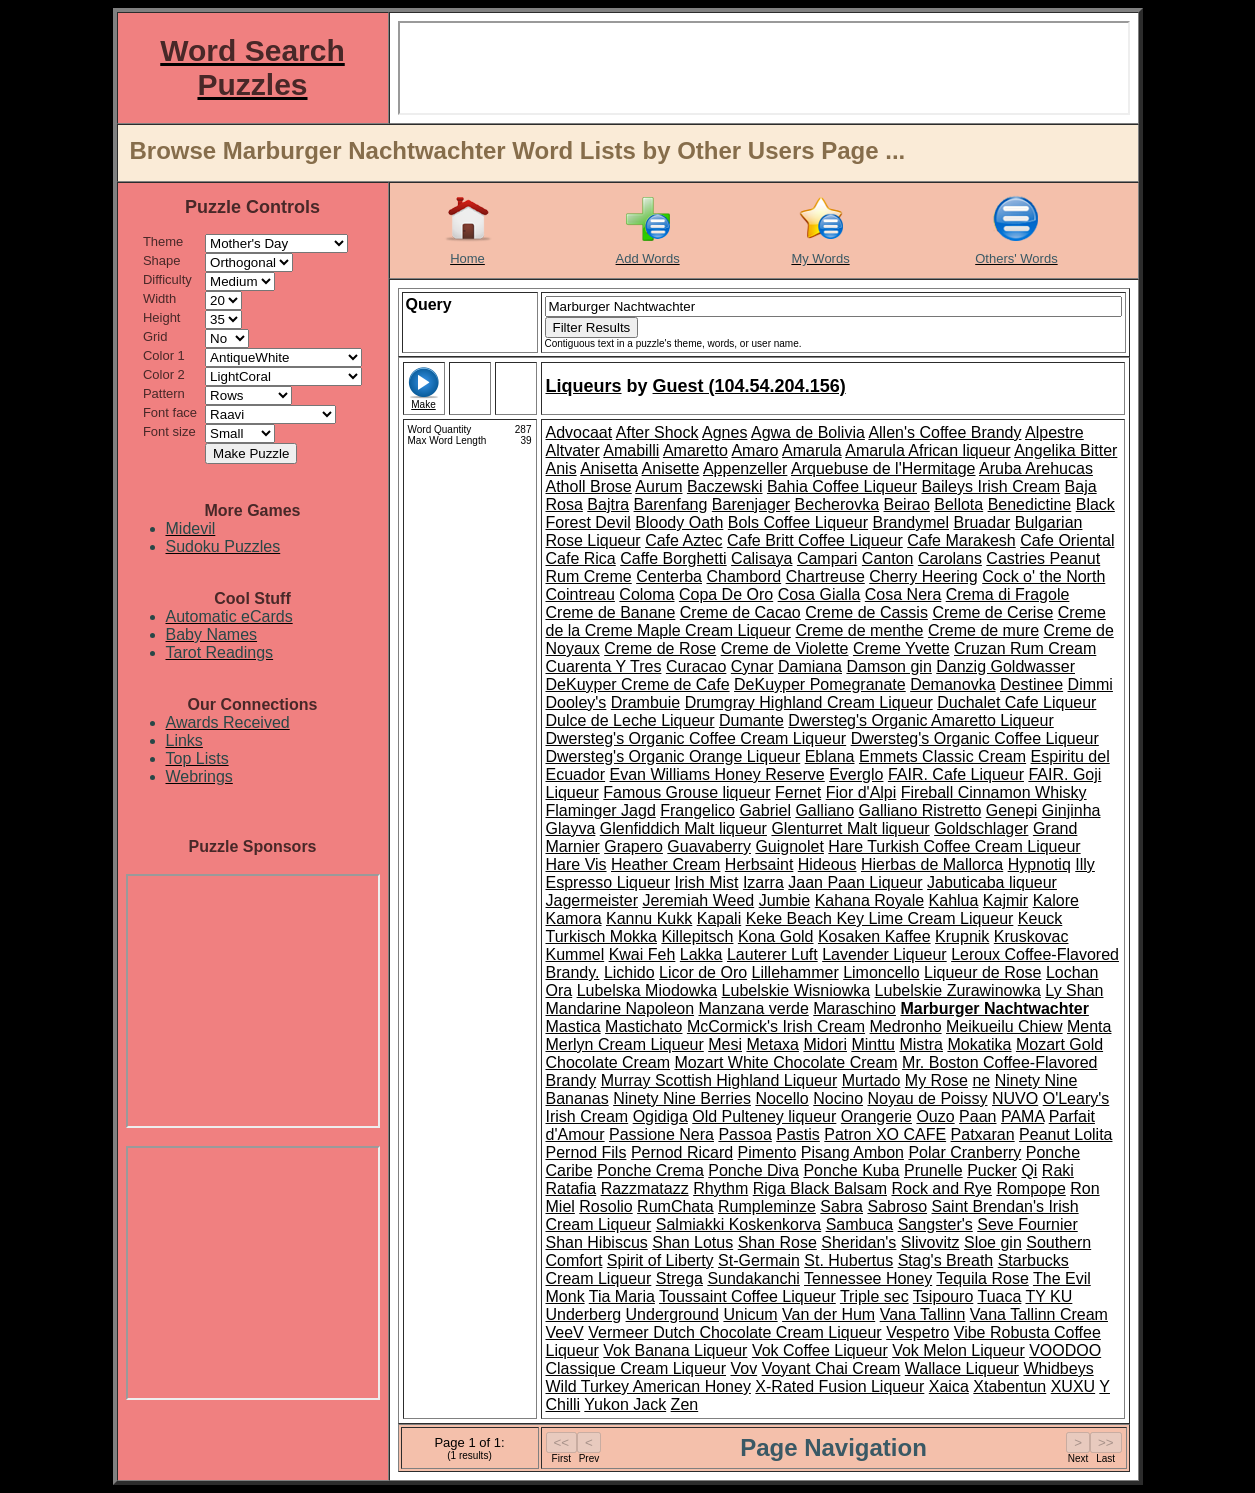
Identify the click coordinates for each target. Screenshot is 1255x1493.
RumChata (675, 1206)
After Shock (657, 432)
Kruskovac (1031, 936)
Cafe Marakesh (961, 540)
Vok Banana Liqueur (675, 1350)
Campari (827, 558)
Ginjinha (1071, 810)
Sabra (841, 1206)
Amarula (812, 450)
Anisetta (609, 468)
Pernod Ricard (682, 1152)
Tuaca (999, 1296)
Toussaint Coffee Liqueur (747, 1296)
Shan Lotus (692, 1242)
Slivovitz (930, 1242)
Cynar (752, 666)
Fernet (798, 792)
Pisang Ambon (852, 1152)
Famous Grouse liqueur (686, 792)
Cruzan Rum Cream (1025, 648)
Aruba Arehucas (1036, 468)
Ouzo (935, 1116)
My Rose (936, 1080)
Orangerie (876, 1116)
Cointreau (580, 594)
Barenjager (751, 504)
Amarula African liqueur (927, 450)
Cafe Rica (581, 558)
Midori (825, 1044)
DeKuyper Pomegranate (820, 684)
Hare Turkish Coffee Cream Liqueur (954, 846)
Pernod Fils (586, 1152)
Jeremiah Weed (698, 900)
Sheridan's (858, 1242)
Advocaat (579, 432)
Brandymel (911, 522)
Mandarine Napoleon (620, 1008)
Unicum (750, 1314)
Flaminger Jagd (601, 810)
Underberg (584, 1314)
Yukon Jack (625, 1404)
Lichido (629, 972)
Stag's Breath (946, 1260)
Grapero (633, 846)
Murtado (871, 1080)
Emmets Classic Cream (942, 756)
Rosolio (605, 1206)
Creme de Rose (660, 648)
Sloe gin (993, 1242)
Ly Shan (1074, 990)
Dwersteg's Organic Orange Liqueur (673, 756)
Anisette (671, 468)
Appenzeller (745, 468)
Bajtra (608, 504)
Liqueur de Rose (982, 972)
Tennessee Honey (868, 1278)
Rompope (1030, 1188)
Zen (685, 1404)
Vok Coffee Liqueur (820, 1350)
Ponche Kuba (851, 1170)
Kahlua (954, 900)
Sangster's (935, 1224)
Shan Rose (777, 1242)
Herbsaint (759, 864)
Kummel (575, 954)
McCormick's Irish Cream (776, 1026)
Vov (743, 1368)
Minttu (873, 1044)
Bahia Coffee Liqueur (842, 486)
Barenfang (671, 504)
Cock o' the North (1043, 576)
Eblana (830, 756)
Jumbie (785, 900)
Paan (977, 1116)
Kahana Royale (869, 900)
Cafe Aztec (683, 540)
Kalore (1056, 900)
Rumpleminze (767, 1206)
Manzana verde (754, 1008)
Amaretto (695, 450)
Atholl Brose (589, 486)
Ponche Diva (753, 1170)
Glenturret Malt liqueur (850, 828)
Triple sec (874, 1296)
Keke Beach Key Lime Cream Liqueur (880, 918)
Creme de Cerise (992, 612)
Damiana (810, 666)
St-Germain (759, 1260)
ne (981, 1080)
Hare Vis (576, 864)
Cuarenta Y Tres (604, 666)
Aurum (658, 486)
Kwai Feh (642, 954)
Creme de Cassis (866, 612)
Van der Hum (828, 1314)
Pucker (992, 1170)
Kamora (574, 918)
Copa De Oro (726, 594)
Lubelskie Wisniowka (796, 990)
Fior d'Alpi (861, 792)
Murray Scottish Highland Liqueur (719, 1080)
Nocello (781, 1098)
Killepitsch (697, 936)
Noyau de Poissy (927, 1098)
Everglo (856, 774)
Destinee (1031, 684)
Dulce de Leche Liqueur (630, 720)
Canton (888, 558)
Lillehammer (795, 972)
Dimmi (1090, 684)
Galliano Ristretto (920, 810)
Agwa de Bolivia (808, 432)
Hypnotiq (1039, 864)
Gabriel (765, 810)
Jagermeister (592, 900)
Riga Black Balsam (820, 1188)
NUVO (1015, 1098)
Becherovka (837, 504)
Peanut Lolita (1065, 1134)
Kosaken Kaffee (874, 936)
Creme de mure (983, 630)
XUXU (1073, 1386)
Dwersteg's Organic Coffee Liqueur (975, 738)
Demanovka (952, 684)
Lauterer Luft (772, 954)
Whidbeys (1058, 1368)
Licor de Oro (703, 972)
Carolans (950, 558)
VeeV (565, 1332)
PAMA (1022, 1116)
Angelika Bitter (1065, 450)
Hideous (827, 864)
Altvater (573, 450)
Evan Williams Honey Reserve (717, 774)
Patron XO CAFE (885, 1134)
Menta (1089, 1026)
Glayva (571, 828)
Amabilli (631, 450)
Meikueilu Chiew (1004, 1026)
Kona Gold (776, 936)
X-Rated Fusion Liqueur (839, 1386)
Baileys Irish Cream (990, 486)
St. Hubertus (848, 1260)
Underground (672, 1314)
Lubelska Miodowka (647, 990)
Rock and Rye (941, 1188)
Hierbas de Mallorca (932, 864)
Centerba (669, 576)
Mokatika (979, 1044)
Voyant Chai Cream (831, 1368)
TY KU (1049, 1296)
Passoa (744, 1134)
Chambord (743, 576)
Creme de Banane (611, 612)
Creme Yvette (901, 648)
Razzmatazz (645, 1188)
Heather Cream (665, 864)
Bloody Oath (679, 522)
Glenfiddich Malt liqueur (683, 828)
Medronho (906, 1026)
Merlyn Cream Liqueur (625, 1044)
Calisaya (761, 558)
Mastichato (643, 1026)
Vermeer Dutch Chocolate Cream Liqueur (734, 1332)
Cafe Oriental (1067, 540)
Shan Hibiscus (597, 1242)
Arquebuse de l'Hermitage (883, 468)
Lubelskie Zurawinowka (958, 990)
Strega (679, 1278)
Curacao (696, 666)
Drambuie (645, 702)
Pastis (798, 1134)
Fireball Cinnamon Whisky (994, 792)
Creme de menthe (859, 630)
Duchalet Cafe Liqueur (1016, 702)
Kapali (719, 918)
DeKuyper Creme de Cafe (638, 684)
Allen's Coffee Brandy (944, 432)
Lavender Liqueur (884, 954)
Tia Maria (622, 1296)
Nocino (838, 1098)
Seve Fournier (1027, 1224)
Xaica (949, 1386)
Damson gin (888, 666)
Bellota (958, 504)
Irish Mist (706, 882)
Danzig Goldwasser (1005, 666)
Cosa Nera (903, 594)
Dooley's (576, 702)
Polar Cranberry (964, 1152)
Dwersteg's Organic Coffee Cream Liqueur (696, 738)
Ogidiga (660, 1116)
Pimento (767, 1152)
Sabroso (897, 1206)
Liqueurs (584, 386)
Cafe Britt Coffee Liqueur (815, 540)
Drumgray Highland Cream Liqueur (809, 702)
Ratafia (571, 1188)
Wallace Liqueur (962, 1368)
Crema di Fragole (1008, 594)
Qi (1029, 1170)
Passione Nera (661, 1134)
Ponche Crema (650, 1170)
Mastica (573, 1026)
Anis (561, 468)
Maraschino (854, 1008)
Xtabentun (1009, 1386)
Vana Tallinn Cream (1039, 1314)
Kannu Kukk (649, 918)
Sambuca (860, 1224)
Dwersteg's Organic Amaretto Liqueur (920, 720)
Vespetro (917, 1332)
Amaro (754, 450)
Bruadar (981, 522)
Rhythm (720, 1188)
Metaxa (772, 1044)
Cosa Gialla (819, 594)
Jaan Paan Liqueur (855, 882)
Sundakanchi (753, 1278)
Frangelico (697, 810)
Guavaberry (709, 846)
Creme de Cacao (740, 612)
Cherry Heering (923, 576)
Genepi (1012, 810)
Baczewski (725, 486)
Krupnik (962, 936)
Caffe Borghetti (673, 558)
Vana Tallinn (923, 1314)
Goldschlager (981, 828)
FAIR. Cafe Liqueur (956, 774)
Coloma (646, 594)
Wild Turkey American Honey (648, 1386)
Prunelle (933, 1170)
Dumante (751, 720)
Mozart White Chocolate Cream (785, 1062)
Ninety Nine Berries (682, 1098)
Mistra (921, 1044)
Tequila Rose (982, 1278)
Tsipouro (943, 1296)
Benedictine (1030, 504)
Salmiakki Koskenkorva (738, 1224)
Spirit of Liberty (660, 1260)
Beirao (907, 504)
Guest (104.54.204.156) (749, 386)
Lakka (701, 954)
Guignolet (789, 846)
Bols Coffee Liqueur (798, 522)
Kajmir (1005, 900)
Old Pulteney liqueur (764, 1116)
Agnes (724, 432)
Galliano (824, 810)
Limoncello (881, 972)
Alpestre (1054, 432)
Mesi (725, 1044)
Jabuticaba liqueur (992, 882)
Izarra (763, 882)
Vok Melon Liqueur (958, 1350)
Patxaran (983, 1134)
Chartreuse (825, 576)
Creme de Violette (785, 648)
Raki (1058, 1170)
